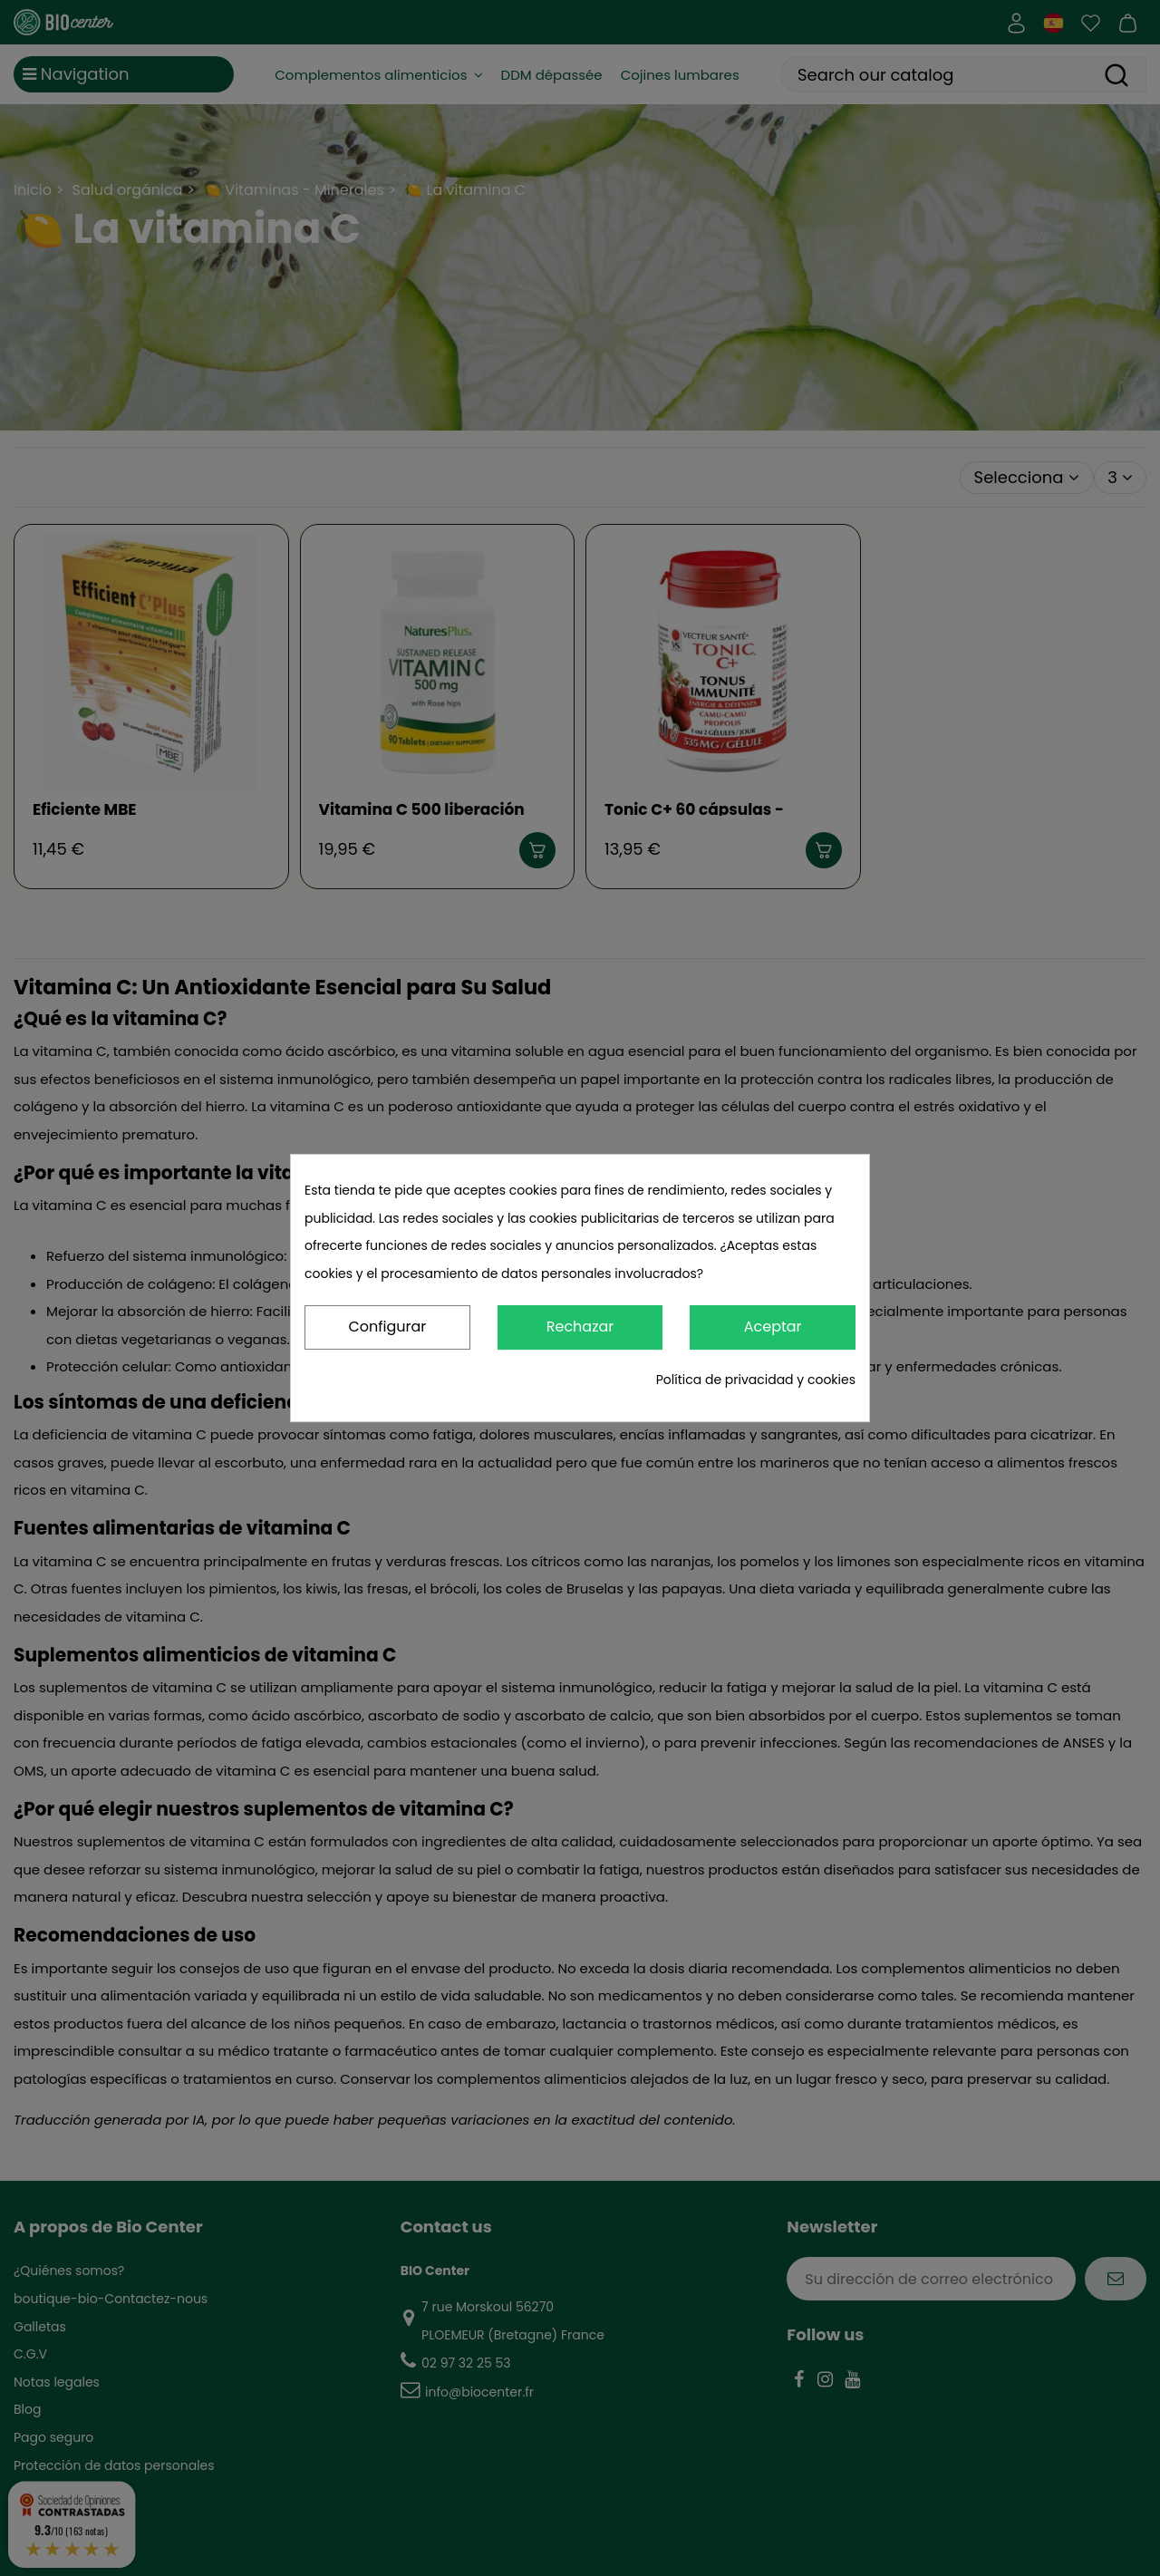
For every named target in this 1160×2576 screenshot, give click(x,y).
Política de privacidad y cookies (756, 1379)
